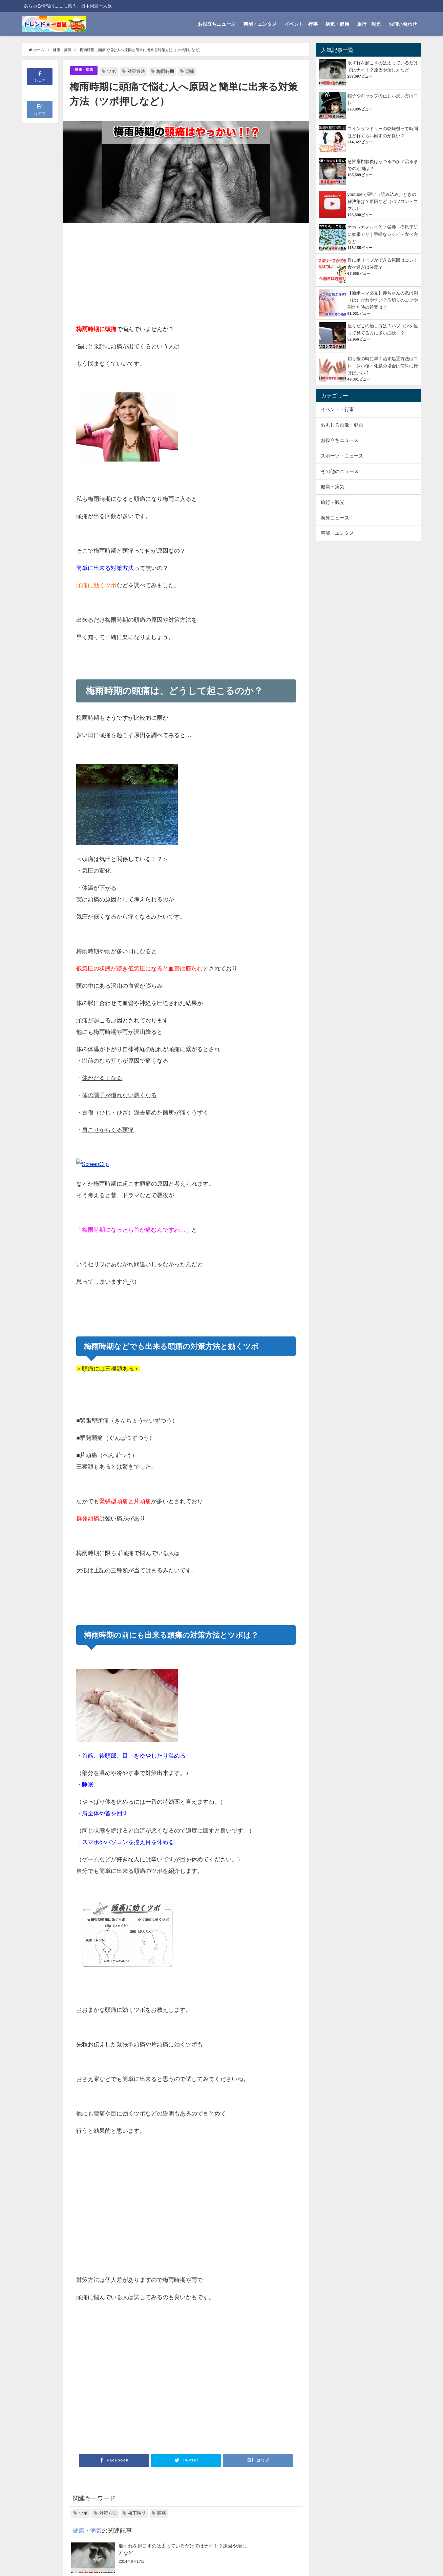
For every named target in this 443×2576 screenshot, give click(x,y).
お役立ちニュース (217, 24)
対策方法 (139, 71)
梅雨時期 (168, 71)
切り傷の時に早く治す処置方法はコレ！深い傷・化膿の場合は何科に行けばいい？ (382, 365)
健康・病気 (86, 70)
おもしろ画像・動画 (342, 425)
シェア (39, 76)
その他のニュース (340, 471)
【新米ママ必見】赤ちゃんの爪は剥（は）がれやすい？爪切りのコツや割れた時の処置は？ (382, 300)
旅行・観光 (369, 24)
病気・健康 (337, 24)
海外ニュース (335, 517)
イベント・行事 (301, 24)
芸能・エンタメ (260, 24)
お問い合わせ (402, 24)
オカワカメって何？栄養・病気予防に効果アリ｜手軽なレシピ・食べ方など (382, 234)
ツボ (114, 71)
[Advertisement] (131, 274)
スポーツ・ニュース (342, 455)
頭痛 (193, 71)
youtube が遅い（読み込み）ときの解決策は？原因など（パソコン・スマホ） (382, 201)
